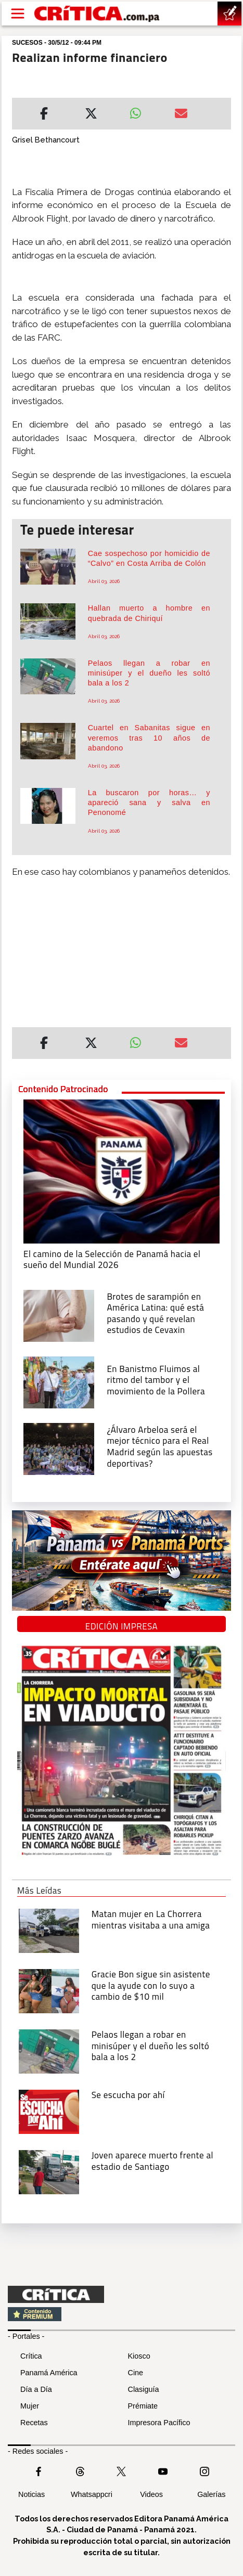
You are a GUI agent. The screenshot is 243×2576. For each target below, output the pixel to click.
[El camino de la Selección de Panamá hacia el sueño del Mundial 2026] (121, 1170)
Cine (136, 2372)
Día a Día (36, 2389)
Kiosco (139, 2356)
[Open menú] (18, 13)
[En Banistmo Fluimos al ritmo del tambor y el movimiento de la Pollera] (58, 1381)
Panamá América (49, 2372)
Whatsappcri (91, 2494)
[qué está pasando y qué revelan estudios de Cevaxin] (58, 1314)
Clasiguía (143, 2389)
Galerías (211, 2494)
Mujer (29, 2406)
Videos (151, 2494)
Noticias (31, 2494)
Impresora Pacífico (159, 2422)
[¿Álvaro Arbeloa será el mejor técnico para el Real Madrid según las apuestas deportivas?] (58, 1448)
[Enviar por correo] (181, 115)
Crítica (31, 2356)
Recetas (34, 2422)
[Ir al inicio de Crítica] (97, 14)
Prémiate (143, 2406)
